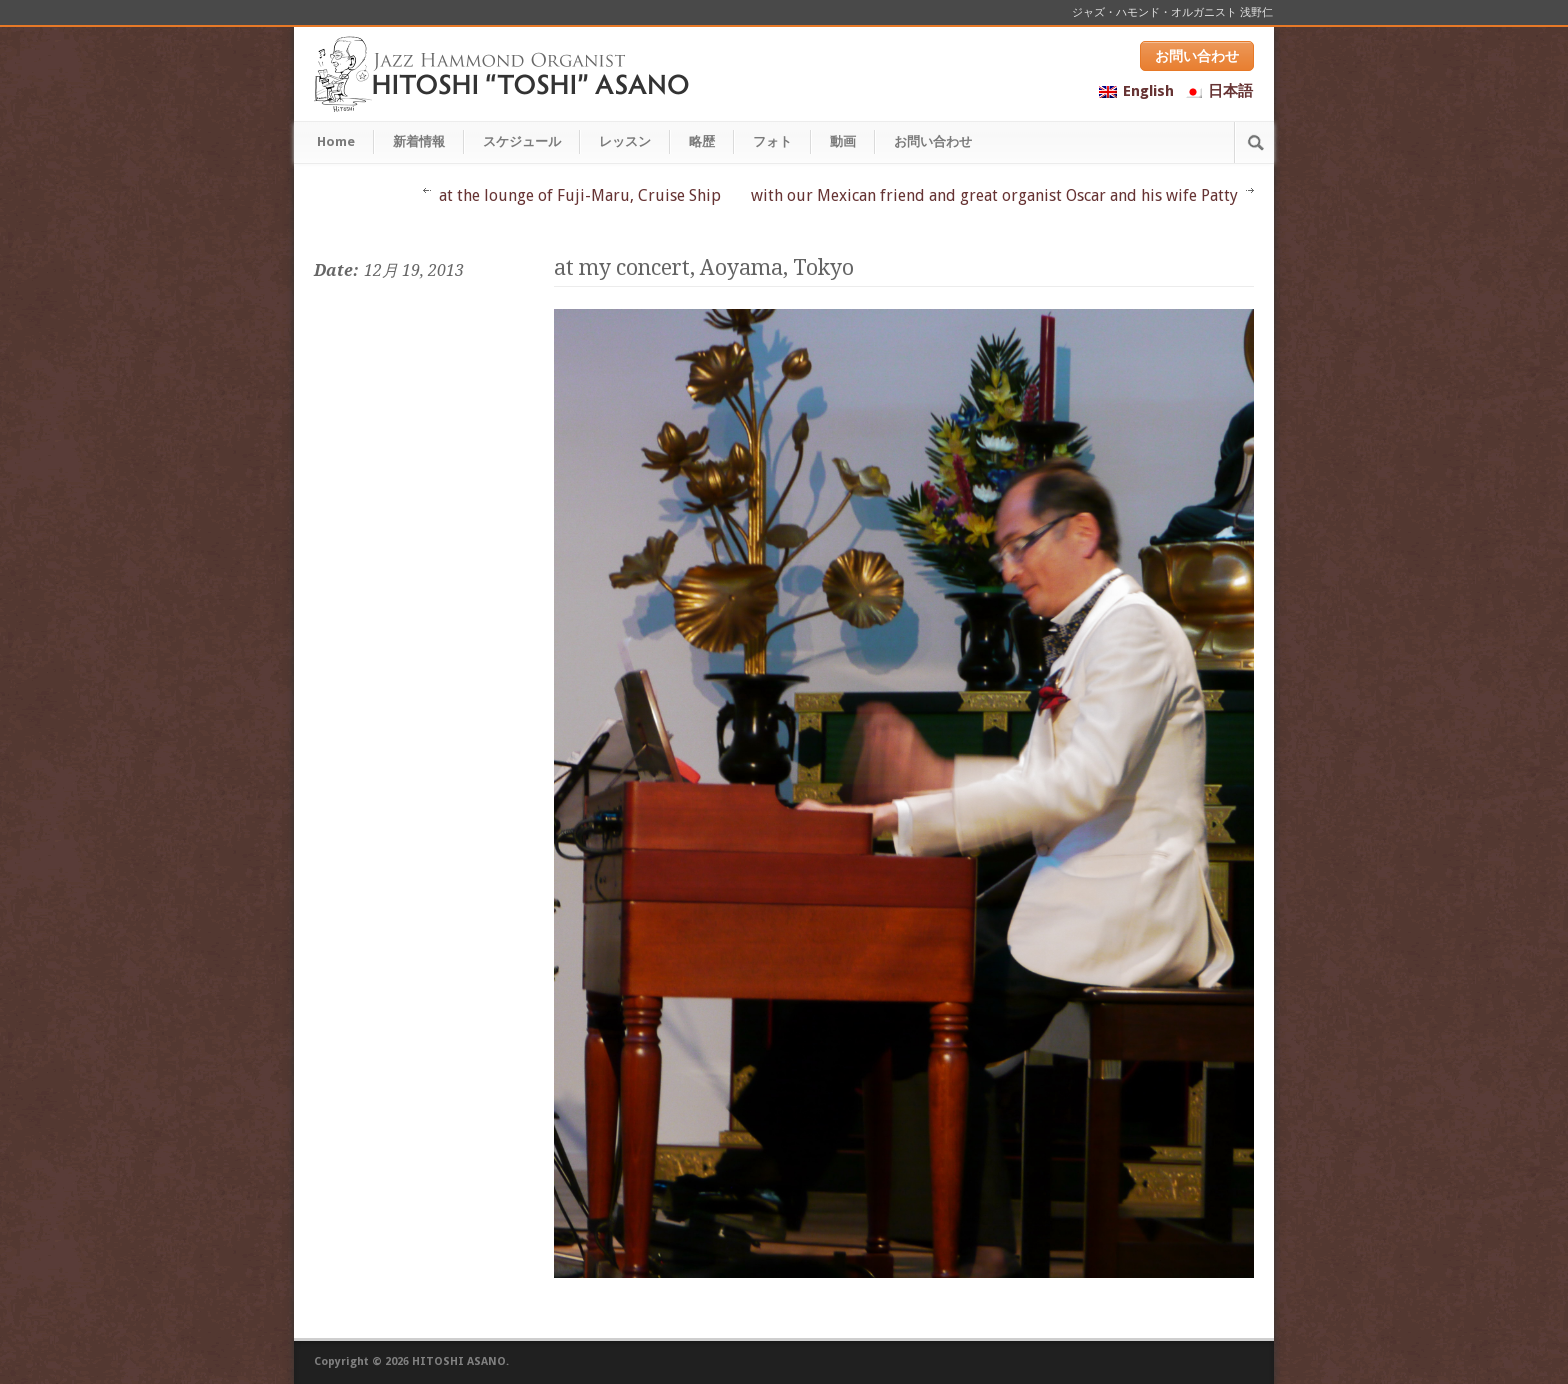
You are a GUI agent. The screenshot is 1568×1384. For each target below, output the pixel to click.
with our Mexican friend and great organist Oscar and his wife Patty (994, 195)
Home (336, 141)
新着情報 (419, 141)
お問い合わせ (1197, 56)
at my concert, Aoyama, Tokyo (704, 267)
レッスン (625, 141)
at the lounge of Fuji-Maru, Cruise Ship (580, 195)
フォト (772, 141)
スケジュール (522, 141)
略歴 (702, 141)
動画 (843, 141)
